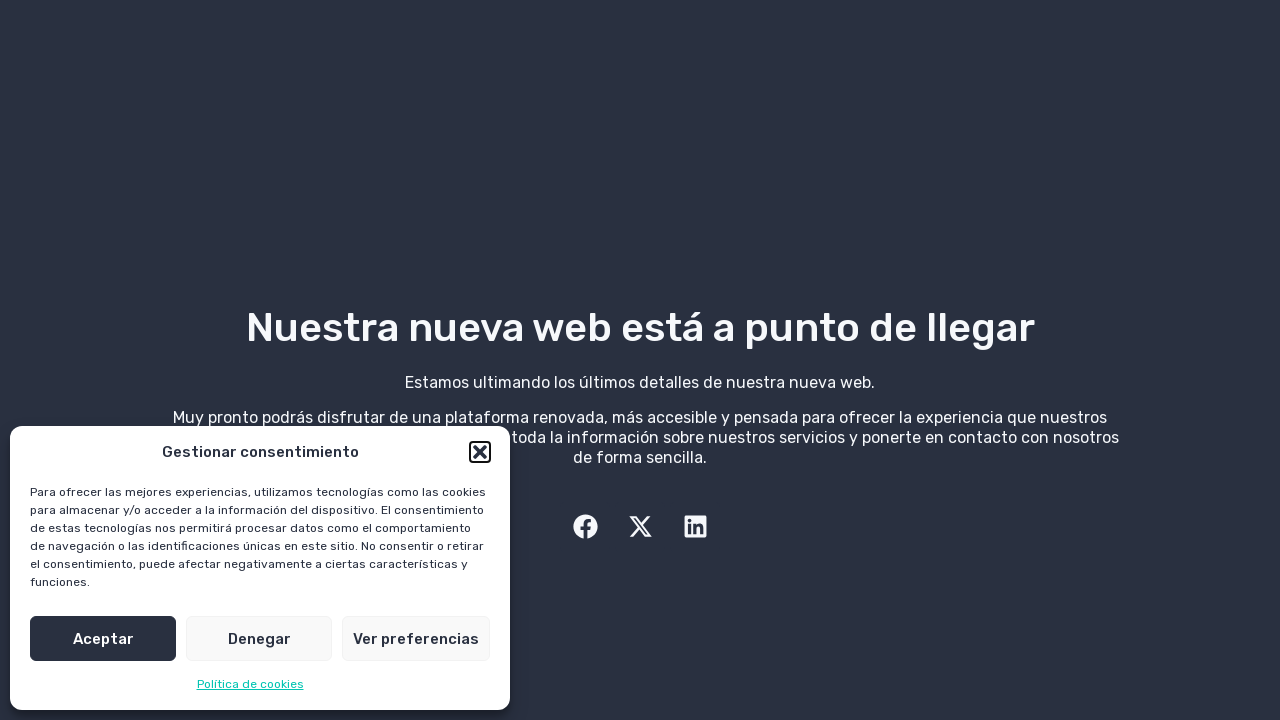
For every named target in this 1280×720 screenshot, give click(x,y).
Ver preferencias (416, 639)
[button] (480, 452)
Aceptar (103, 639)
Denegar (259, 639)
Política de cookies (250, 684)
